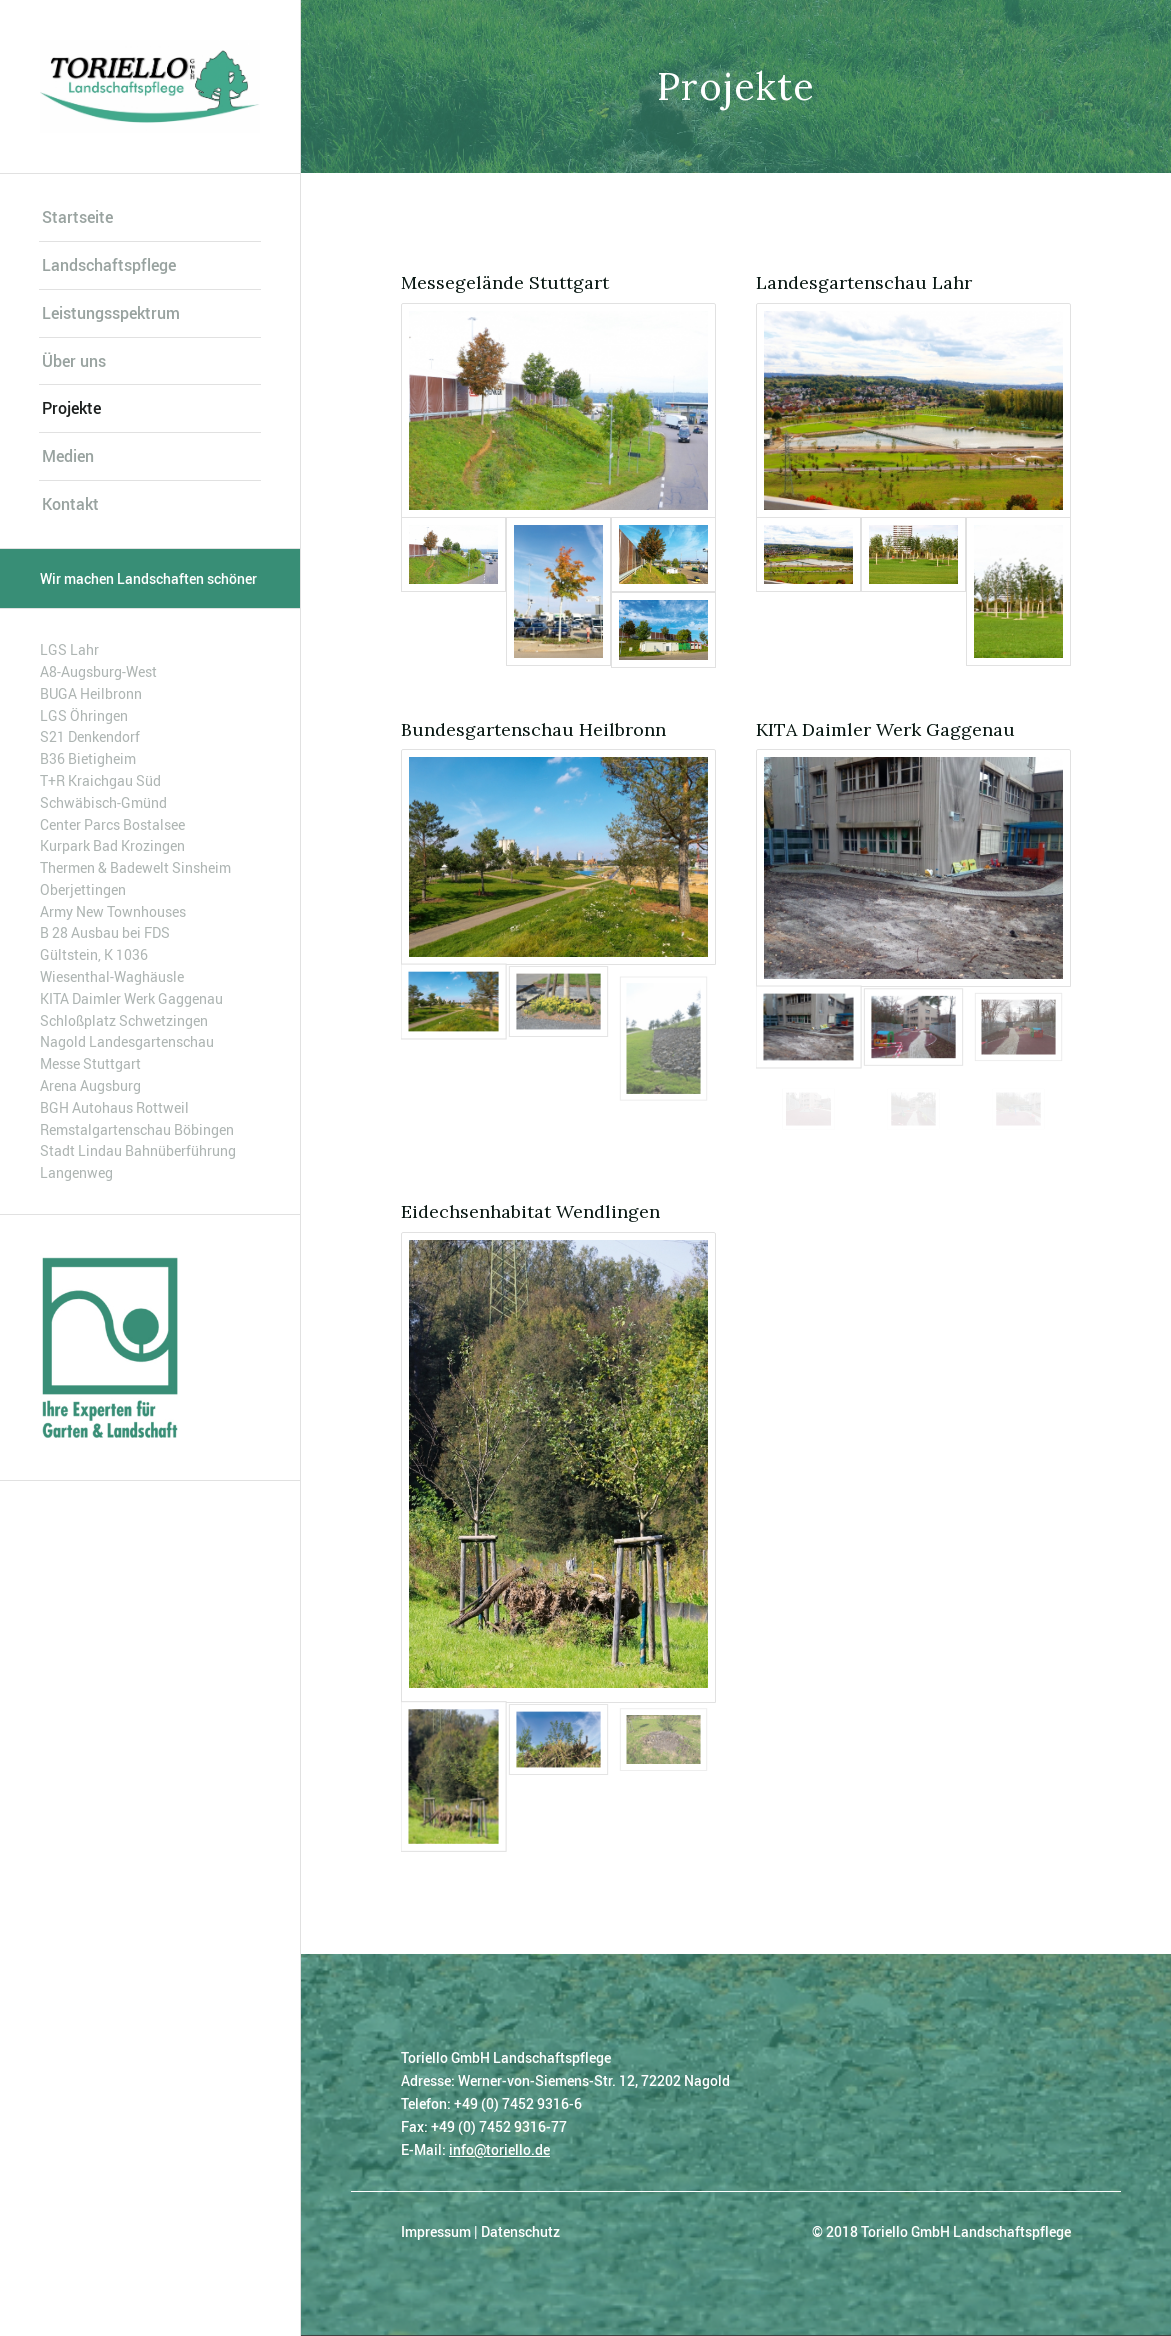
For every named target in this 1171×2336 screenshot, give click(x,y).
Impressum (436, 2231)
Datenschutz (520, 2231)
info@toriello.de (499, 2149)
